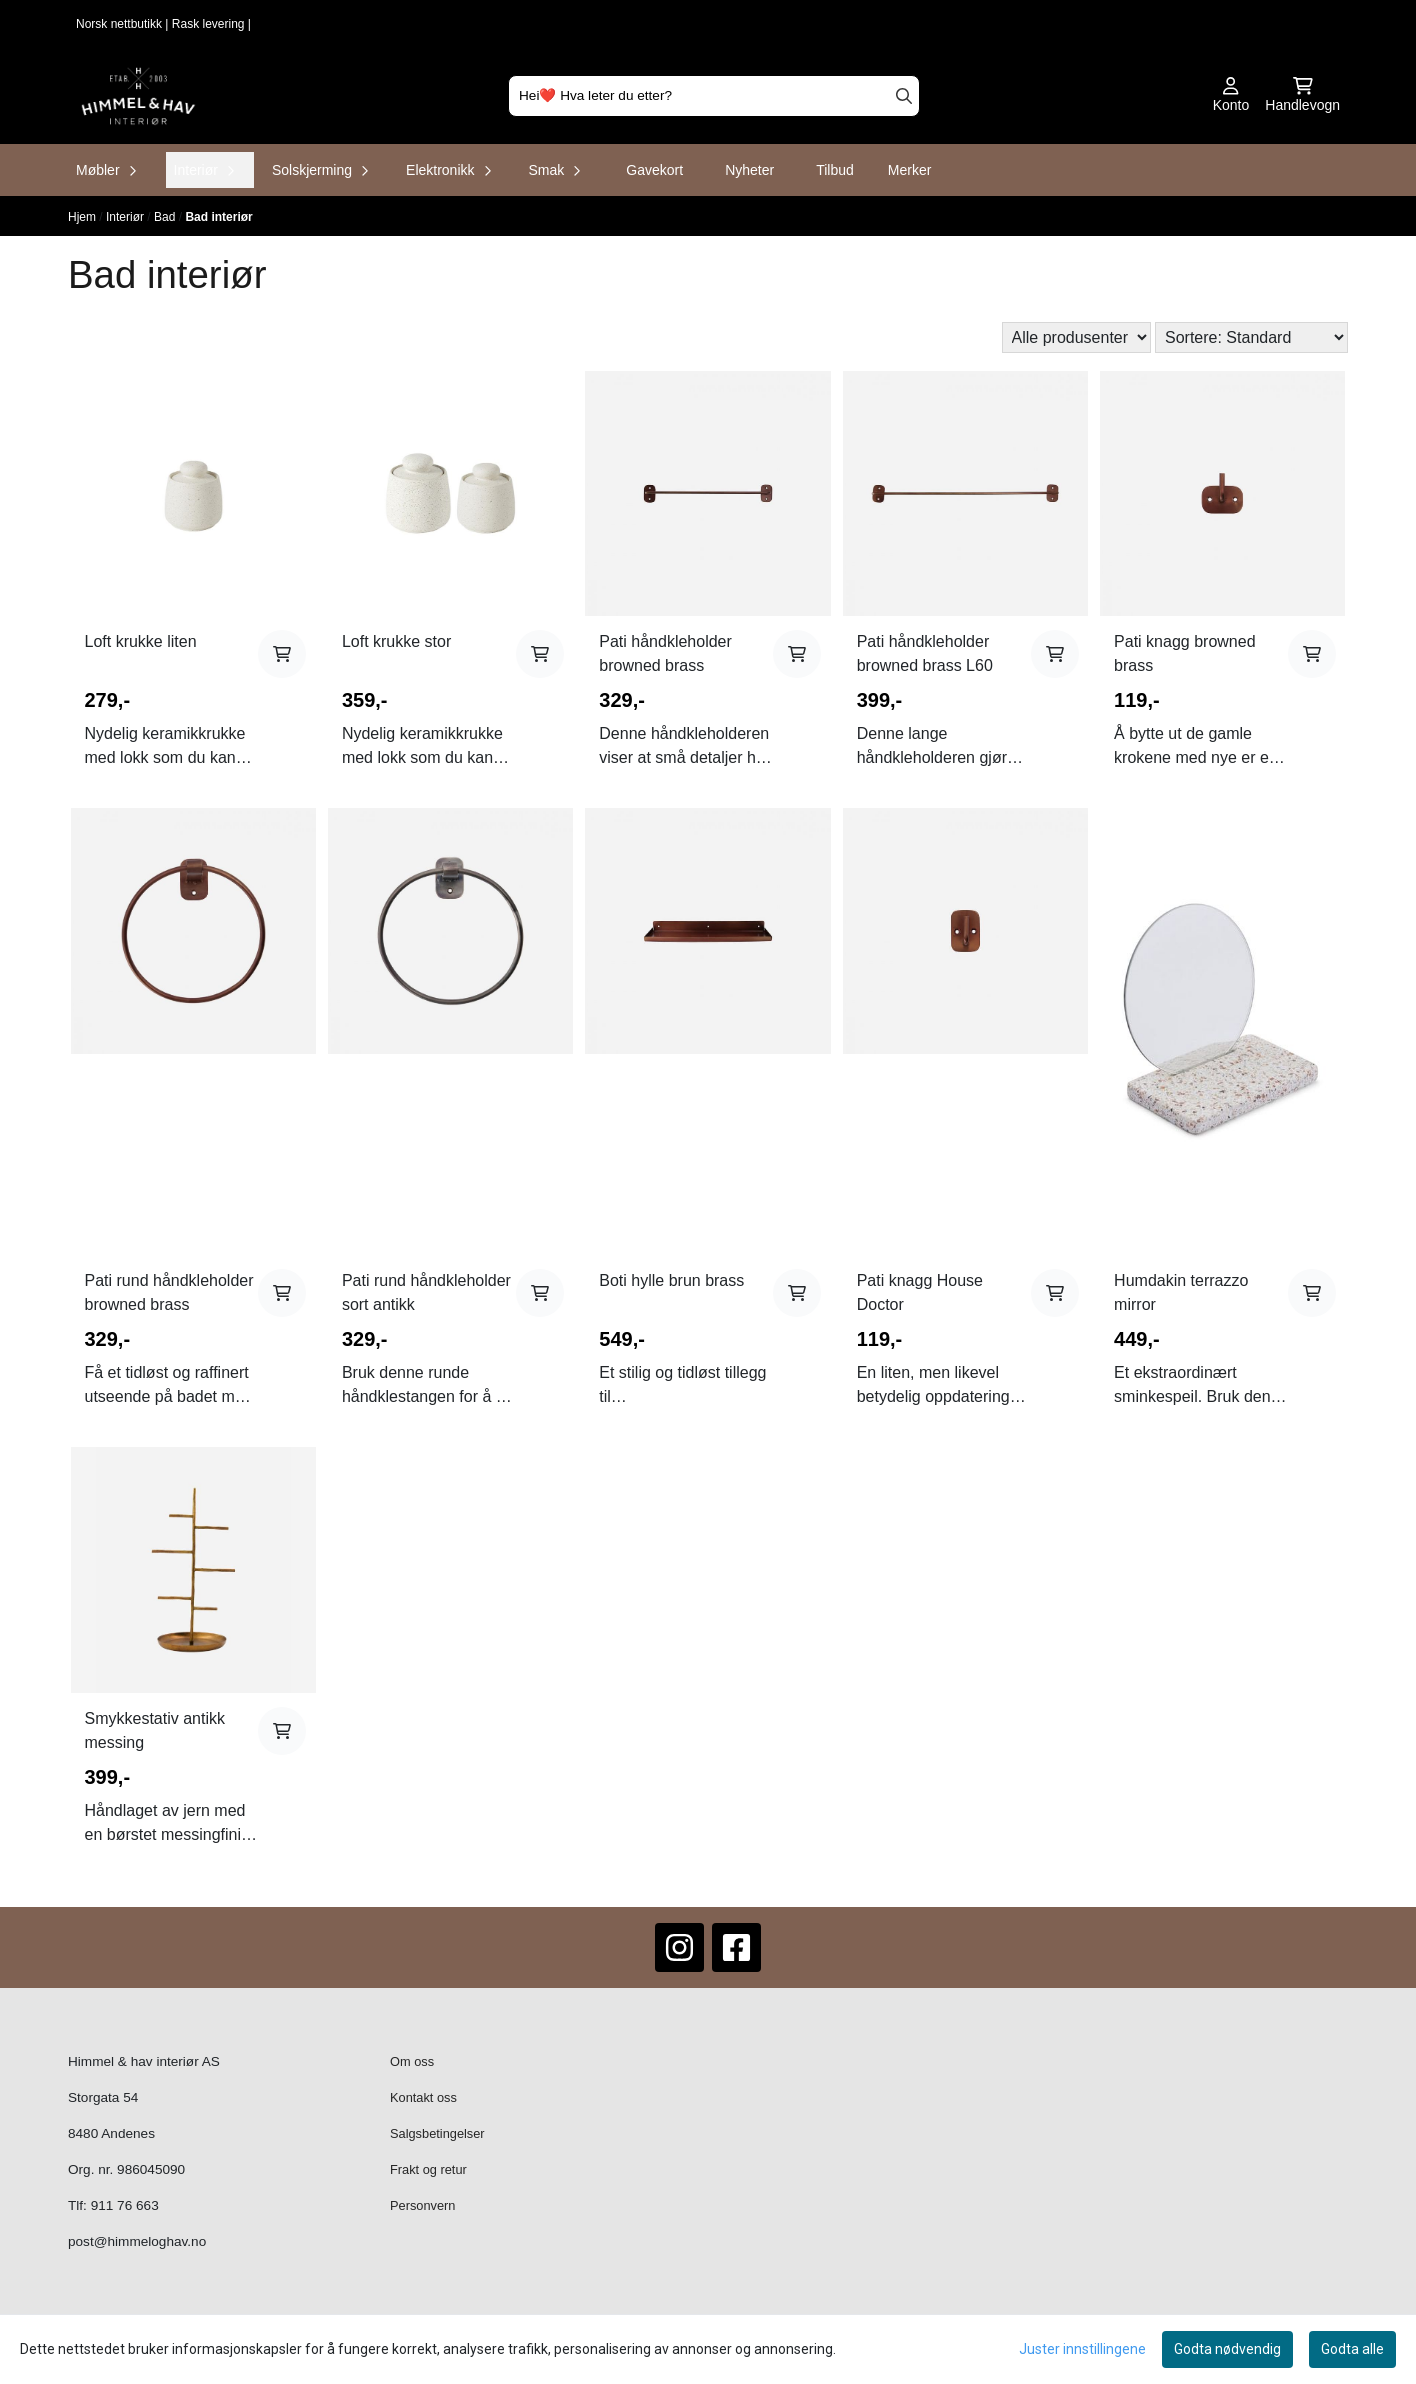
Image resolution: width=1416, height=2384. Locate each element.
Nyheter (749, 170)
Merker (910, 170)
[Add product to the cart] (282, 654)
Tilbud (835, 170)
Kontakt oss (423, 2097)
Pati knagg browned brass (1184, 653)
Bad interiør (218, 217)
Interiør (126, 217)
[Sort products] (1251, 337)
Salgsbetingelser (437, 2133)
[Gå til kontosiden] (1231, 96)
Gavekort (654, 170)
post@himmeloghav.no (137, 2241)
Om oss (412, 2061)
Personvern (422, 2205)
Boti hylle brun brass (671, 1280)
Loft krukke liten (141, 641)
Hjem (83, 217)
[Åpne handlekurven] (1302, 96)
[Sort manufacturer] (1076, 337)
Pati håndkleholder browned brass (665, 653)
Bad (166, 217)
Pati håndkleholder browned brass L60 (925, 653)
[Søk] (714, 96)
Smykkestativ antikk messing (155, 1730)
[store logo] (138, 96)
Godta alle (1352, 2349)
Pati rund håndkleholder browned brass (169, 1292)
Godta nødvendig (1227, 2349)
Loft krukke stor (396, 641)
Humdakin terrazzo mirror (1181, 1292)
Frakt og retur (428, 2169)
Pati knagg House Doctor (920, 1292)
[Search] (904, 96)
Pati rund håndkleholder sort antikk (426, 1292)
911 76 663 (125, 2205)
